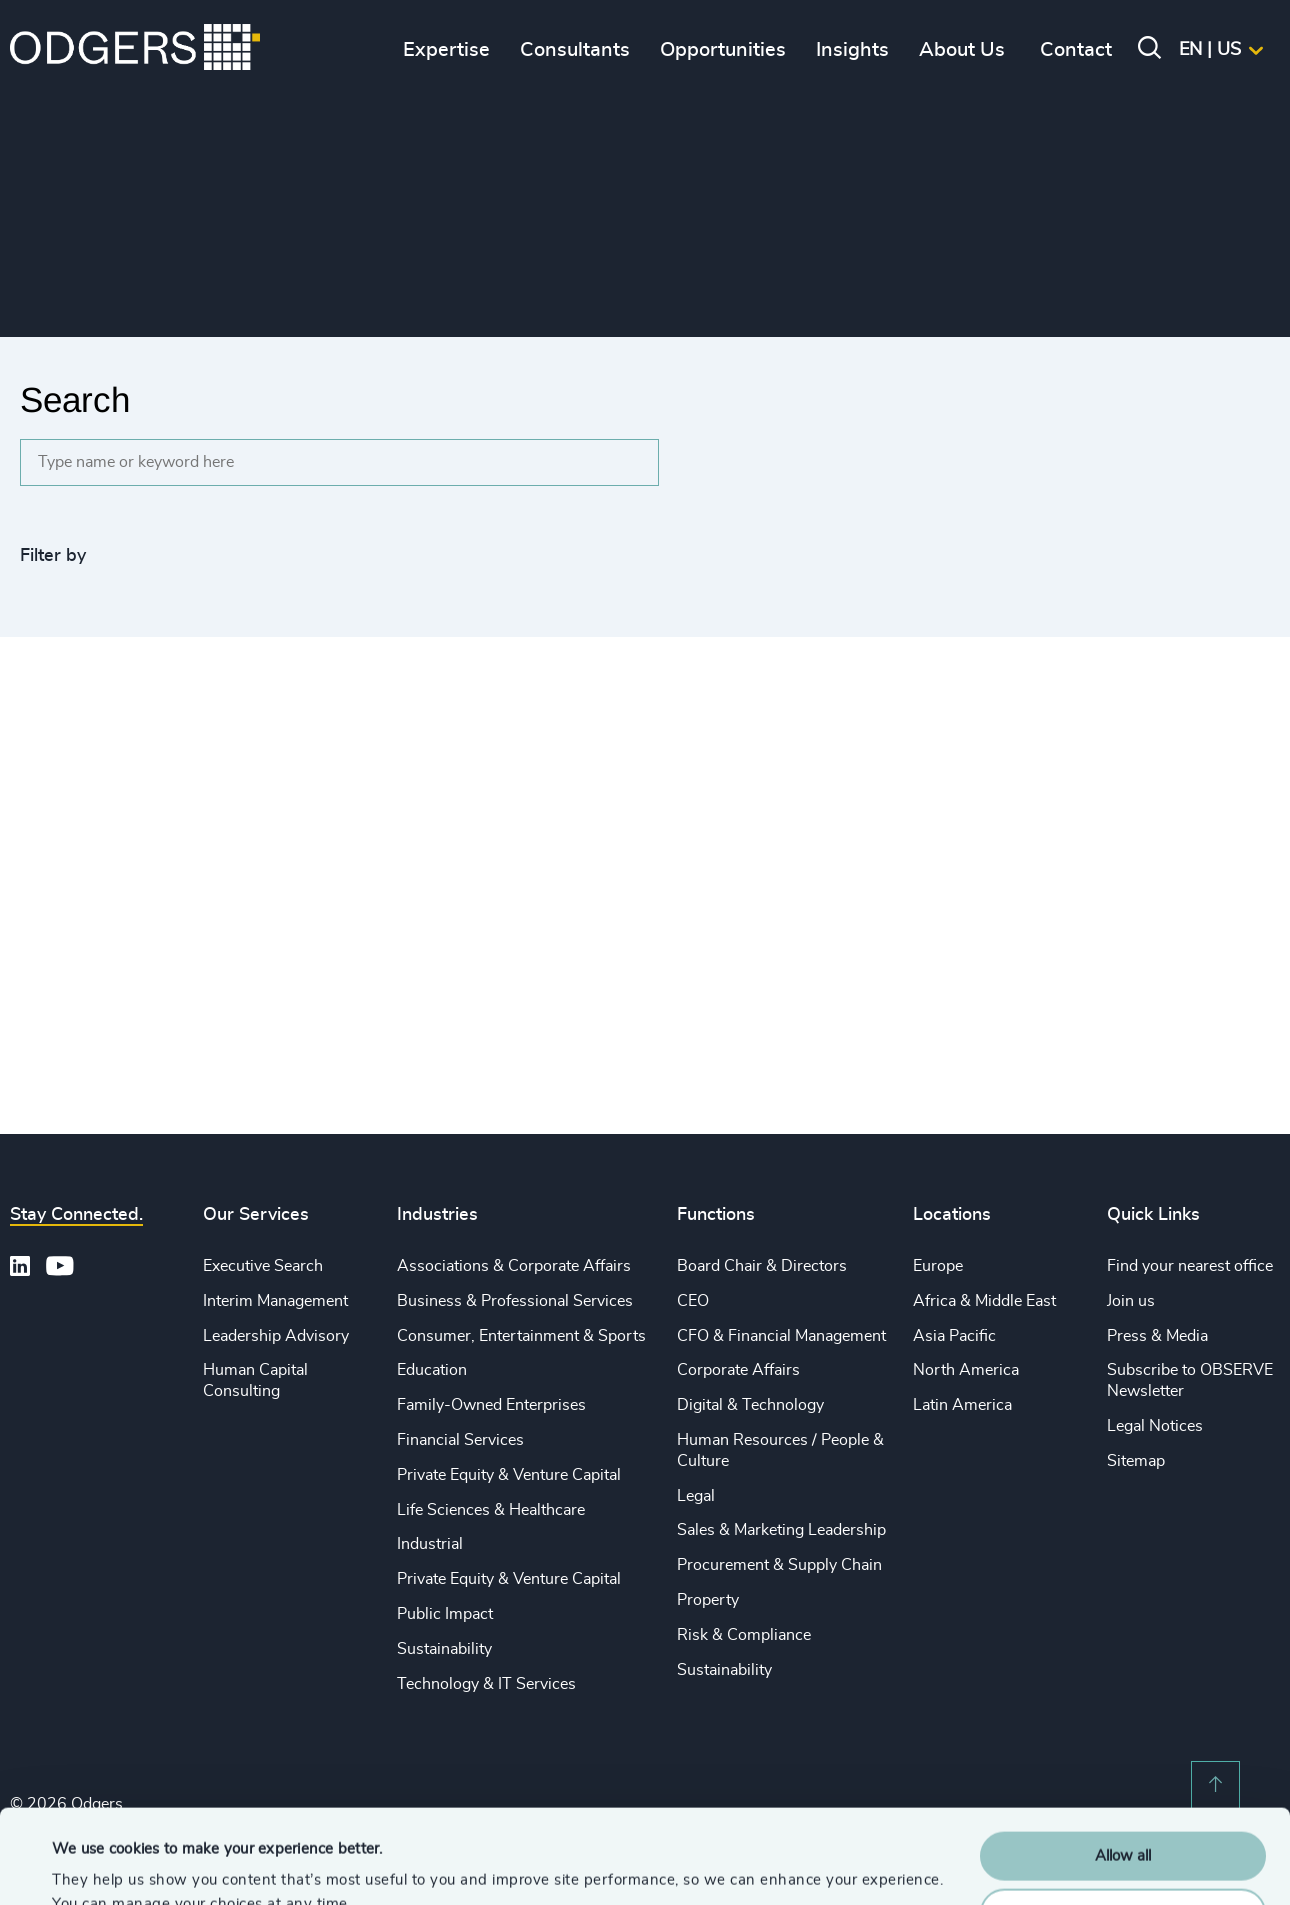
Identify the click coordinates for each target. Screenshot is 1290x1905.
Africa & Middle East (984, 1301)
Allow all (1123, 1762)
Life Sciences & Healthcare (491, 1510)
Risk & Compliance (744, 1635)
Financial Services (460, 1440)
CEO (693, 1301)
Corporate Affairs (738, 1370)
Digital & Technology (750, 1405)
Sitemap (1136, 1461)
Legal (696, 1496)
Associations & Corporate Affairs (514, 1266)
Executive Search (263, 1266)
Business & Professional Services (515, 1301)
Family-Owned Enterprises (491, 1405)
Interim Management (275, 1301)
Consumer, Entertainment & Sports (521, 1336)
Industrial (430, 1544)
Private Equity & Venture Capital (509, 1475)
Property (708, 1600)
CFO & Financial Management (781, 1336)
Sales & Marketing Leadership (781, 1530)
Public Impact (445, 1614)
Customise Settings (1124, 1818)
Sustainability (444, 1649)
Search (75, 399)
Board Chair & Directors (762, 1266)
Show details (95, 1865)
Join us (1131, 1301)
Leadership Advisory (276, 1336)
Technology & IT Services (486, 1684)
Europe (938, 1266)
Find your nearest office (1190, 1266)
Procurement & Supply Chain (779, 1565)
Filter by (53, 556)
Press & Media (1157, 1336)
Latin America (962, 1405)
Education (432, 1370)
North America (966, 1370)
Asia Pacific (954, 1336)
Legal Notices (1155, 1426)
